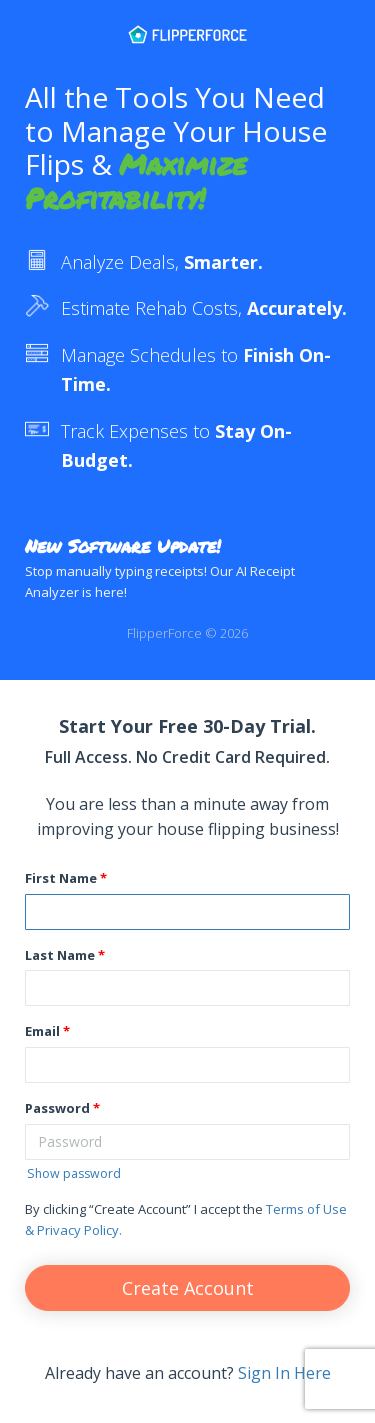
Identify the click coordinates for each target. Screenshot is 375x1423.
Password (57, 1108)
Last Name (60, 955)
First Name (61, 878)
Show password (74, 1173)
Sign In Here (284, 1373)
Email (42, 1031)
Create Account (188, 1288)
